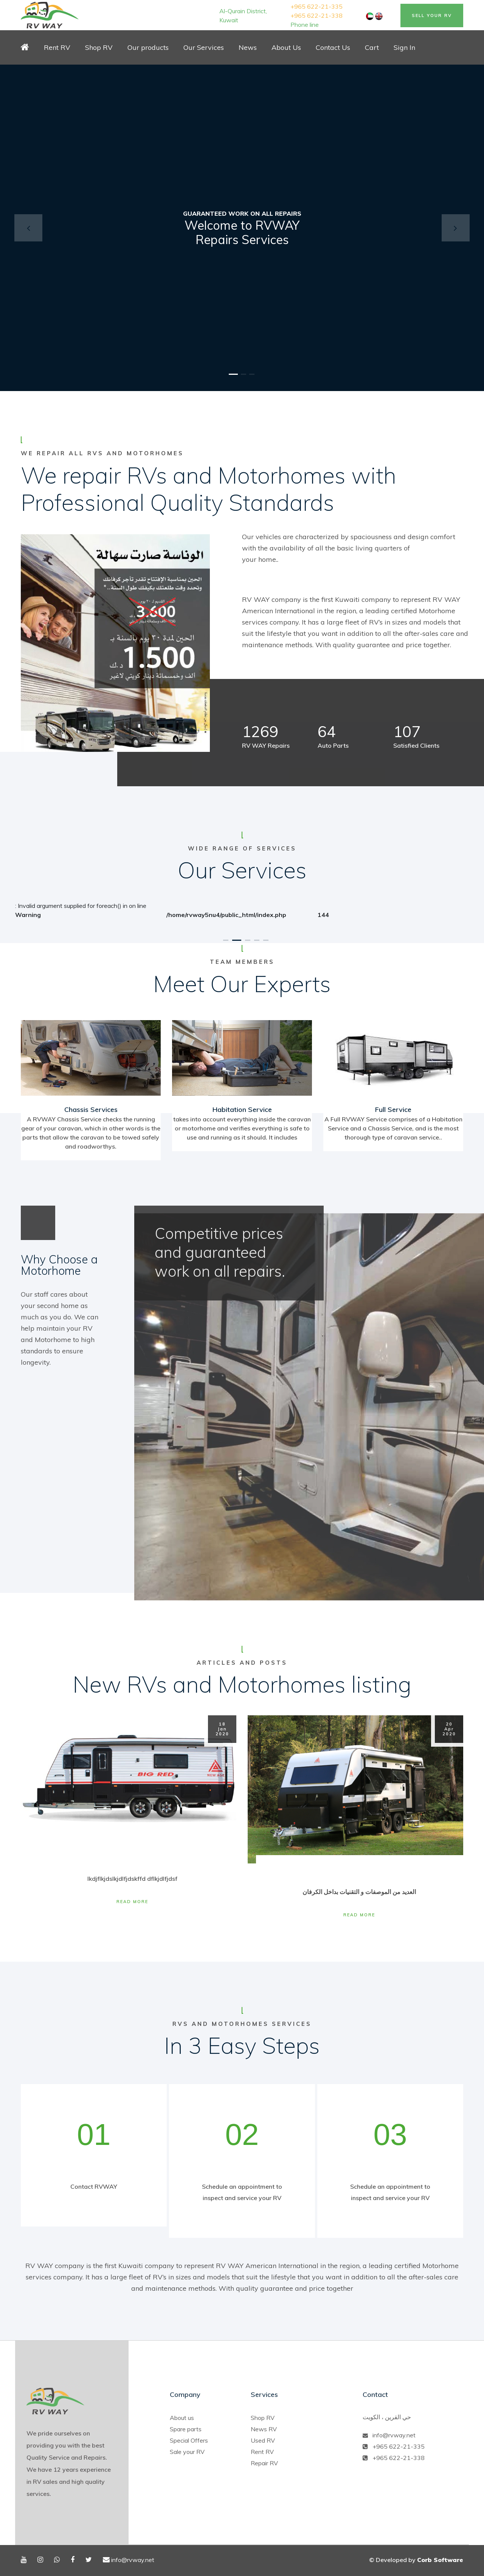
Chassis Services (91, 1109)
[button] (28, 227)
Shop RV (99, 47)
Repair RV (264, 2463)
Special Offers (189, 2440)
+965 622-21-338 (316, 15)
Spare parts (186, 2429)
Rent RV (57, 47)
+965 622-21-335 (316, 6)
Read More (132, 1901)
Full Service (393, 1109)
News (248, 47)
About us (182, 2417)
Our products (148, 47)
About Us (286, 47)
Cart (372, 47)
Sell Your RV (432, 15)
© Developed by (416, 2560)
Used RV (263, 2440)
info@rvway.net (394, 2435)
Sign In (404, 47)
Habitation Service (242, 1109)
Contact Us (333, 47)
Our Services (203, 47)
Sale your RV (187, 2451)
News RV (264, 2429)
